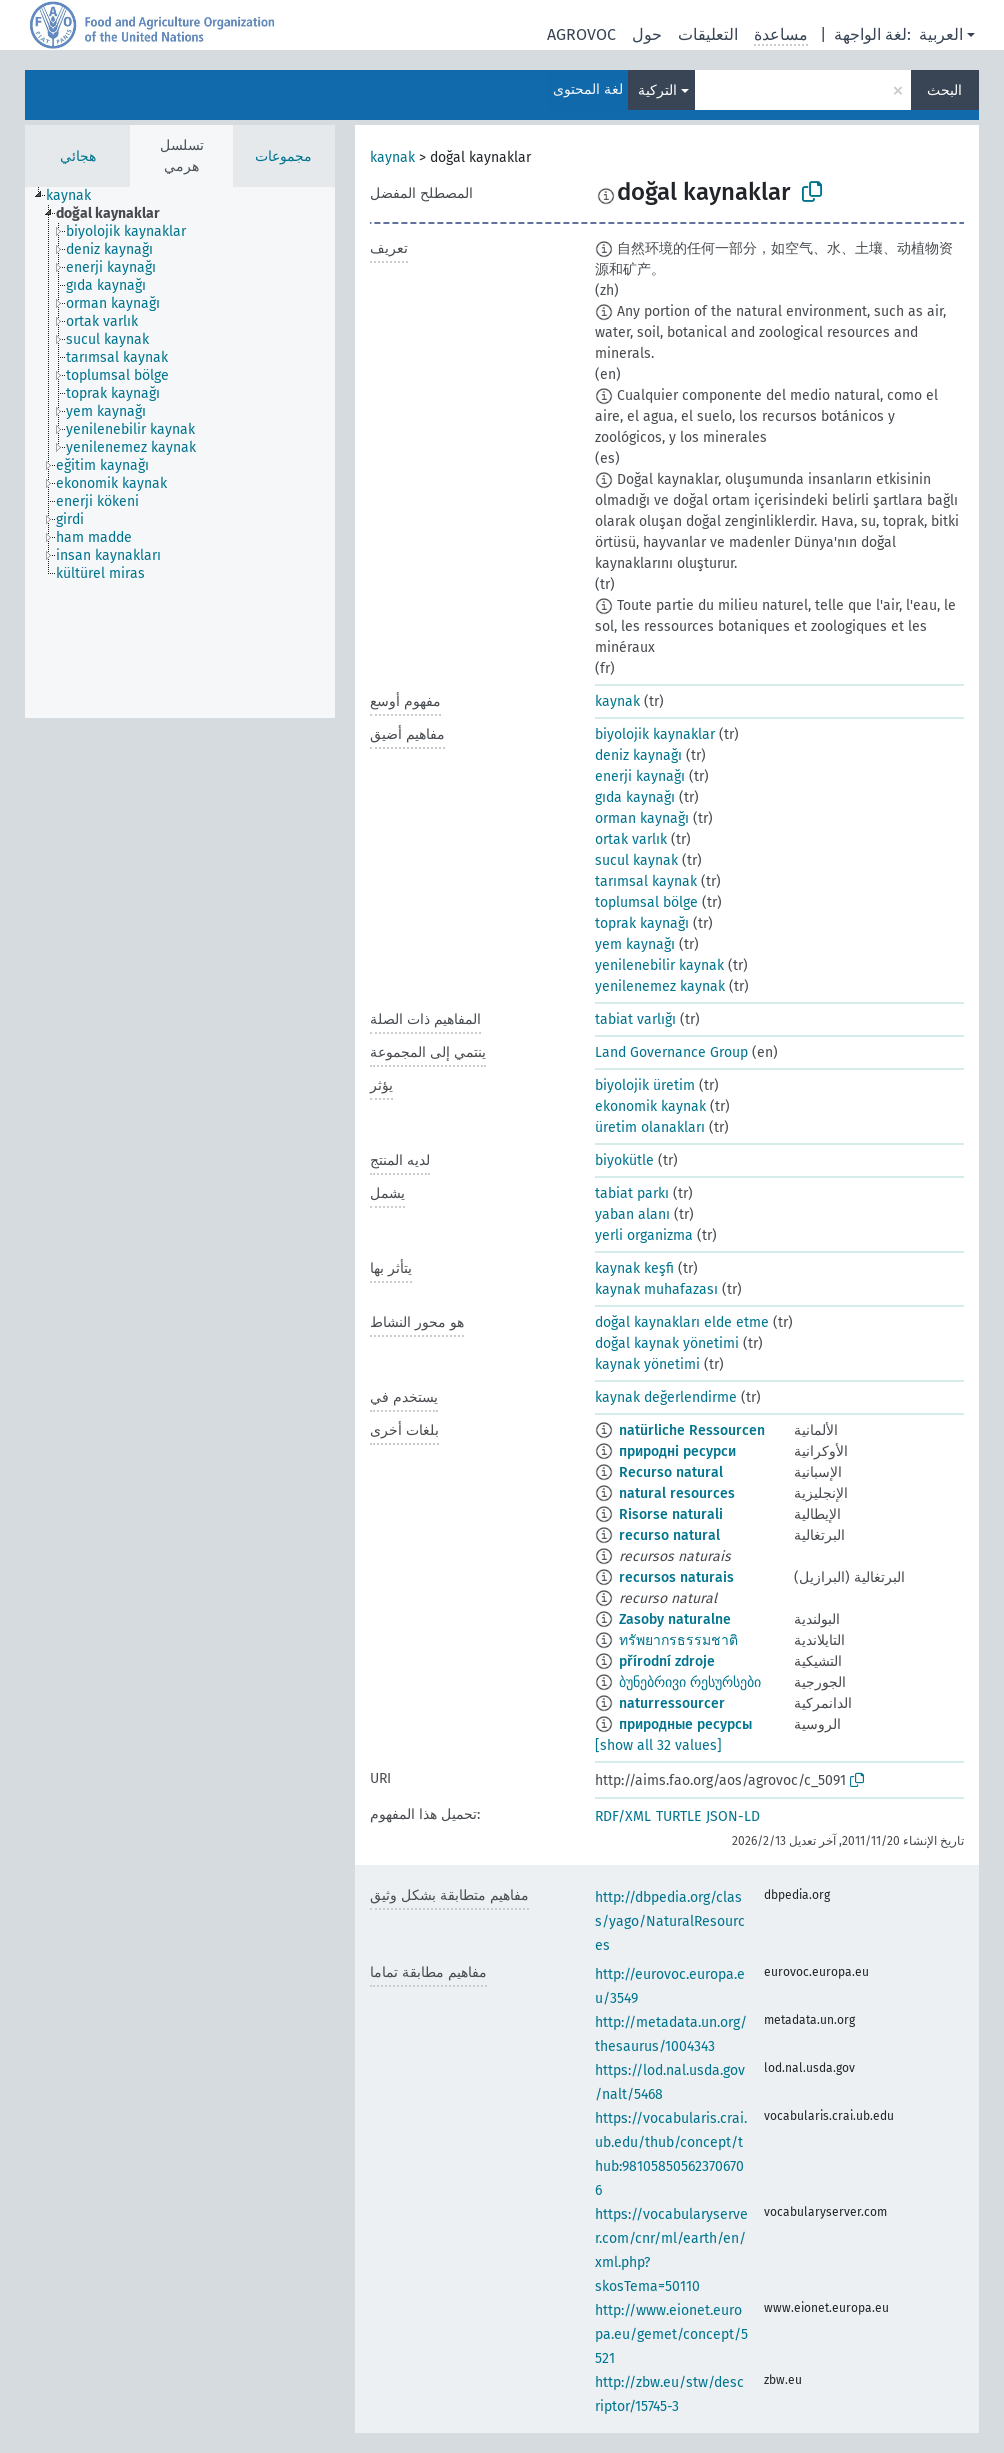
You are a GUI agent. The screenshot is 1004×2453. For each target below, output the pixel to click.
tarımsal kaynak (646, 881)
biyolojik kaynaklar (655, 734)
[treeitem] (77, 196)
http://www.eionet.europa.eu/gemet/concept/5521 (671, 2334)
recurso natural (669, 1535)
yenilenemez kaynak (660, 986)
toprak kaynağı (642, 923)
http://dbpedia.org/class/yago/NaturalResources (670, 1921)
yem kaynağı (635, 944)
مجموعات (283, 156)
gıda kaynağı (635, 797)
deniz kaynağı (638, 755)
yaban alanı (632, 1214)
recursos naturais (676, 1577)
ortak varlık (631, 839)
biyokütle (624, 1160)
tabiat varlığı (635, 1019)
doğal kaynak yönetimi (667, 1343)
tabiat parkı (632, 1193)
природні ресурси (677, 1451)
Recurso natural (671, 1472)
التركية (657, 90)
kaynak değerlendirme (666, 1397)
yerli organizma (644, 1235)
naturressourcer (672, 1703)
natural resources (677, 1493)
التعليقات (708, 34)
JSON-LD (733, 1816)
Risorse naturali (671, 1514)
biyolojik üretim (645, 1085)
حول (647, 34)
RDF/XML (623, 1816)
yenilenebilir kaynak (659, 965)
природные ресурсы (685, 1724)
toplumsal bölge (646, 902)
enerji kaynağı (640, 776)
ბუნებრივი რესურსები (690, 1682)
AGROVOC (581, 34)
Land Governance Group (671, 1052)
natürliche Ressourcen (692, 1430)
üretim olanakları (650, 1127)
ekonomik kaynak (650, 1106)
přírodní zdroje (667, 1661)
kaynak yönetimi (647, 1364)
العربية (941, 34)
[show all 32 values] (658, 1745)
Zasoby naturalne (675, 1619)
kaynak (392, 157)
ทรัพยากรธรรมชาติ (678, 1640)
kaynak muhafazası (656, 1289)
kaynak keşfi (634, 1268)
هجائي (78, 156)
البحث (944, 90)
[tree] (180, 452)
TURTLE (678, 1816)
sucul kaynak (636, 860)
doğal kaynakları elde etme (682, 1322)
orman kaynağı (642, 818)
